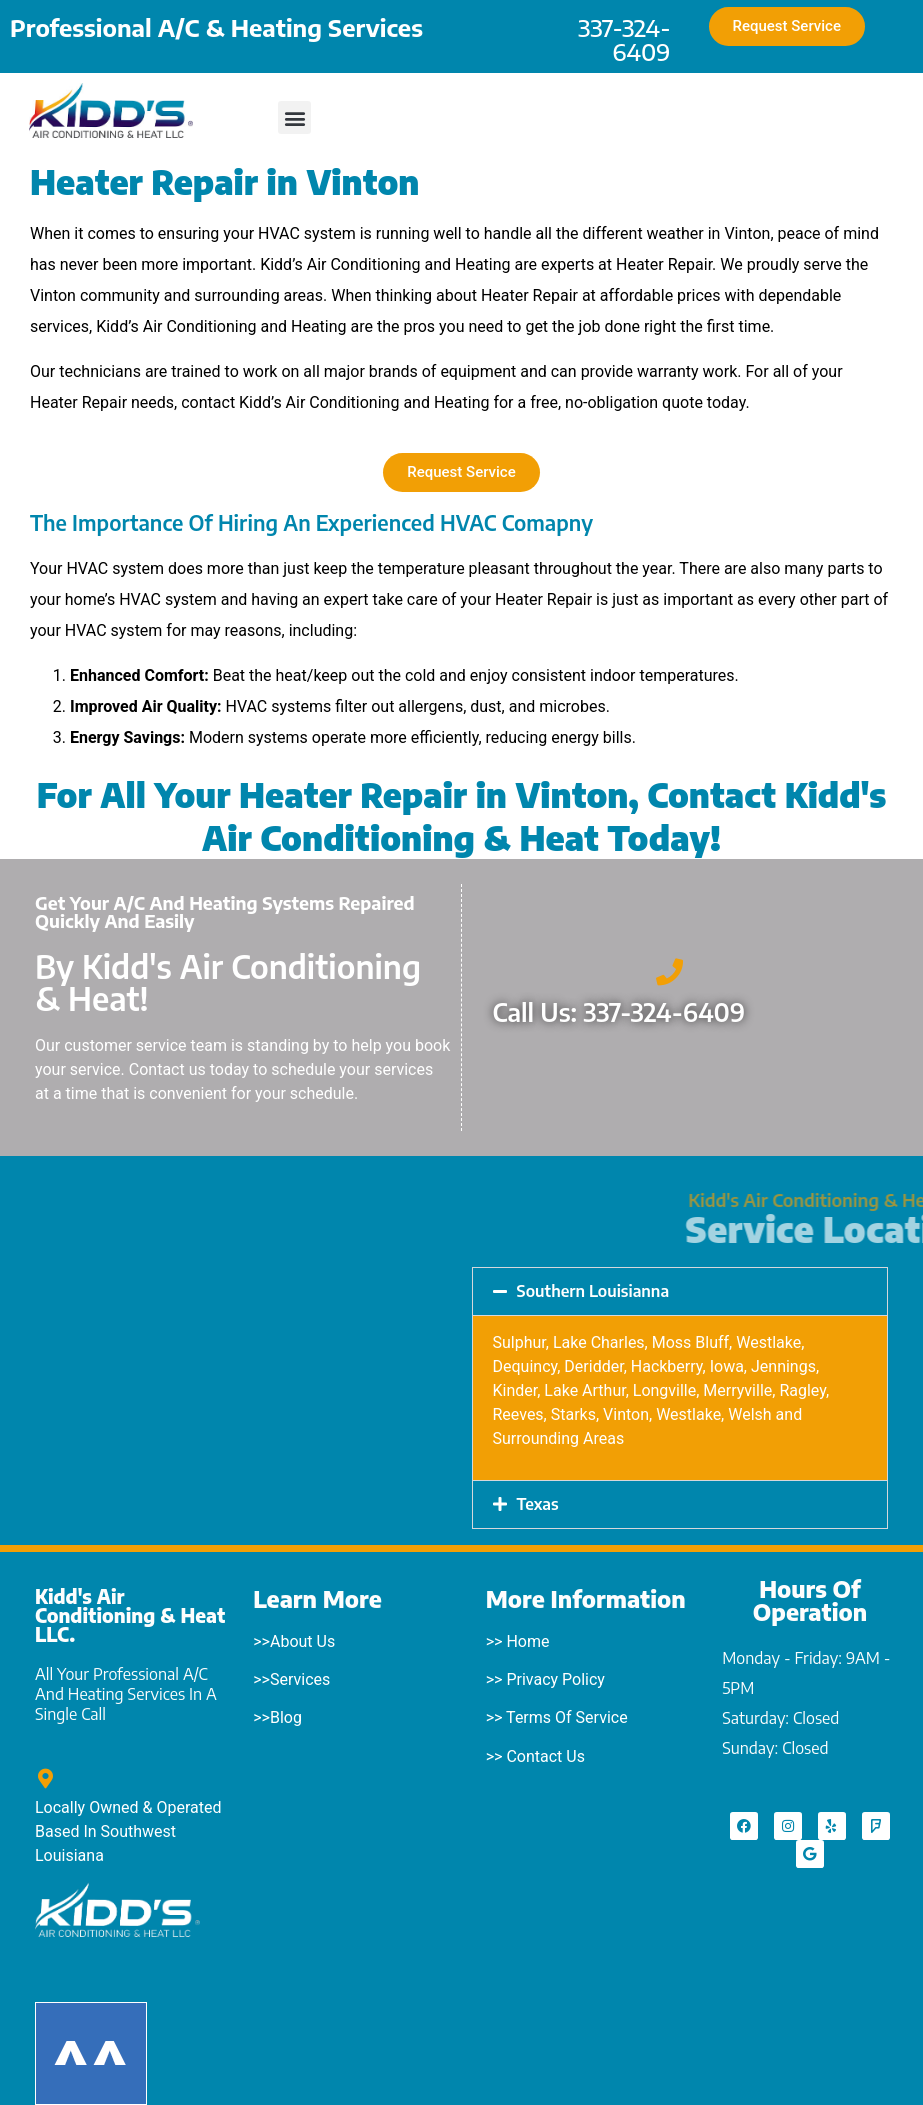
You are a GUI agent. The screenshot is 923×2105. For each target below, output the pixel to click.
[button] (294, 117)
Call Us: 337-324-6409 (619, 1012)
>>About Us (294, 1641)
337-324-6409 (624, 39)
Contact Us (545, 1756)
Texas (538, 1504)
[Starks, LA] (243, 1363)
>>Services (291, 1679)
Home (527, 1641)
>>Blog (277, 1717)
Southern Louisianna (593, 1291)
